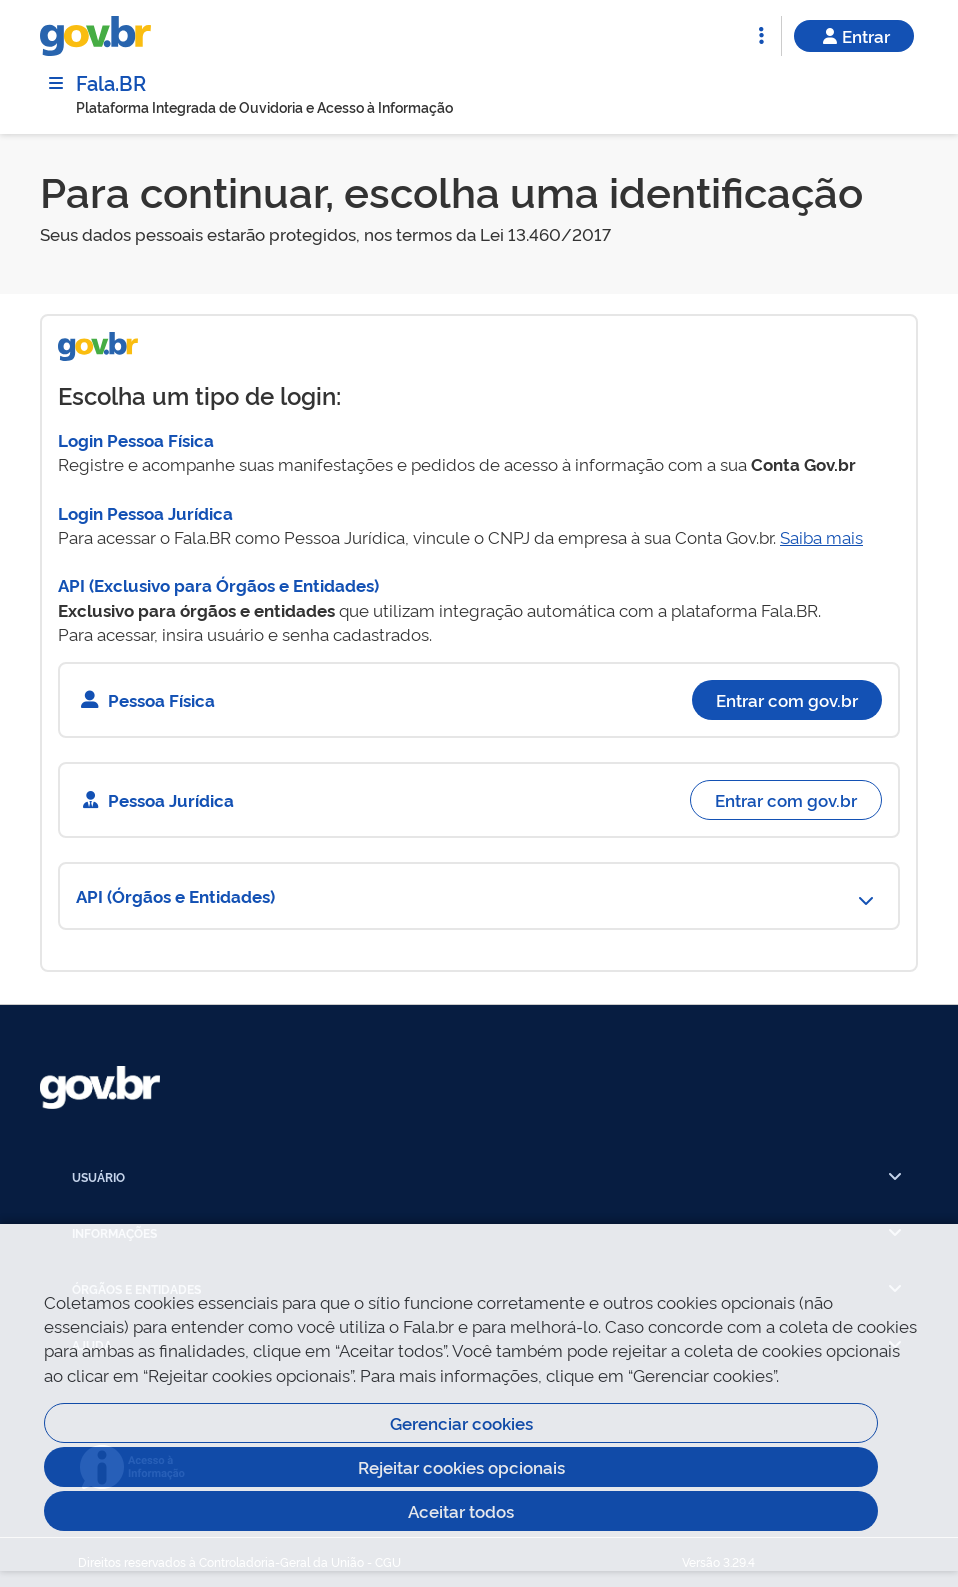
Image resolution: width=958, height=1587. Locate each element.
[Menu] (56, 83)
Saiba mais (821, 536)
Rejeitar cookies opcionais (461, 1466)
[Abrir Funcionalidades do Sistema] (761, 36)
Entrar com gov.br (787, 699)
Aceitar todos (461, 1510)
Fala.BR (111, 82)
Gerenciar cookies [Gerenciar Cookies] (461, 1422)
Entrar (854, 35)
